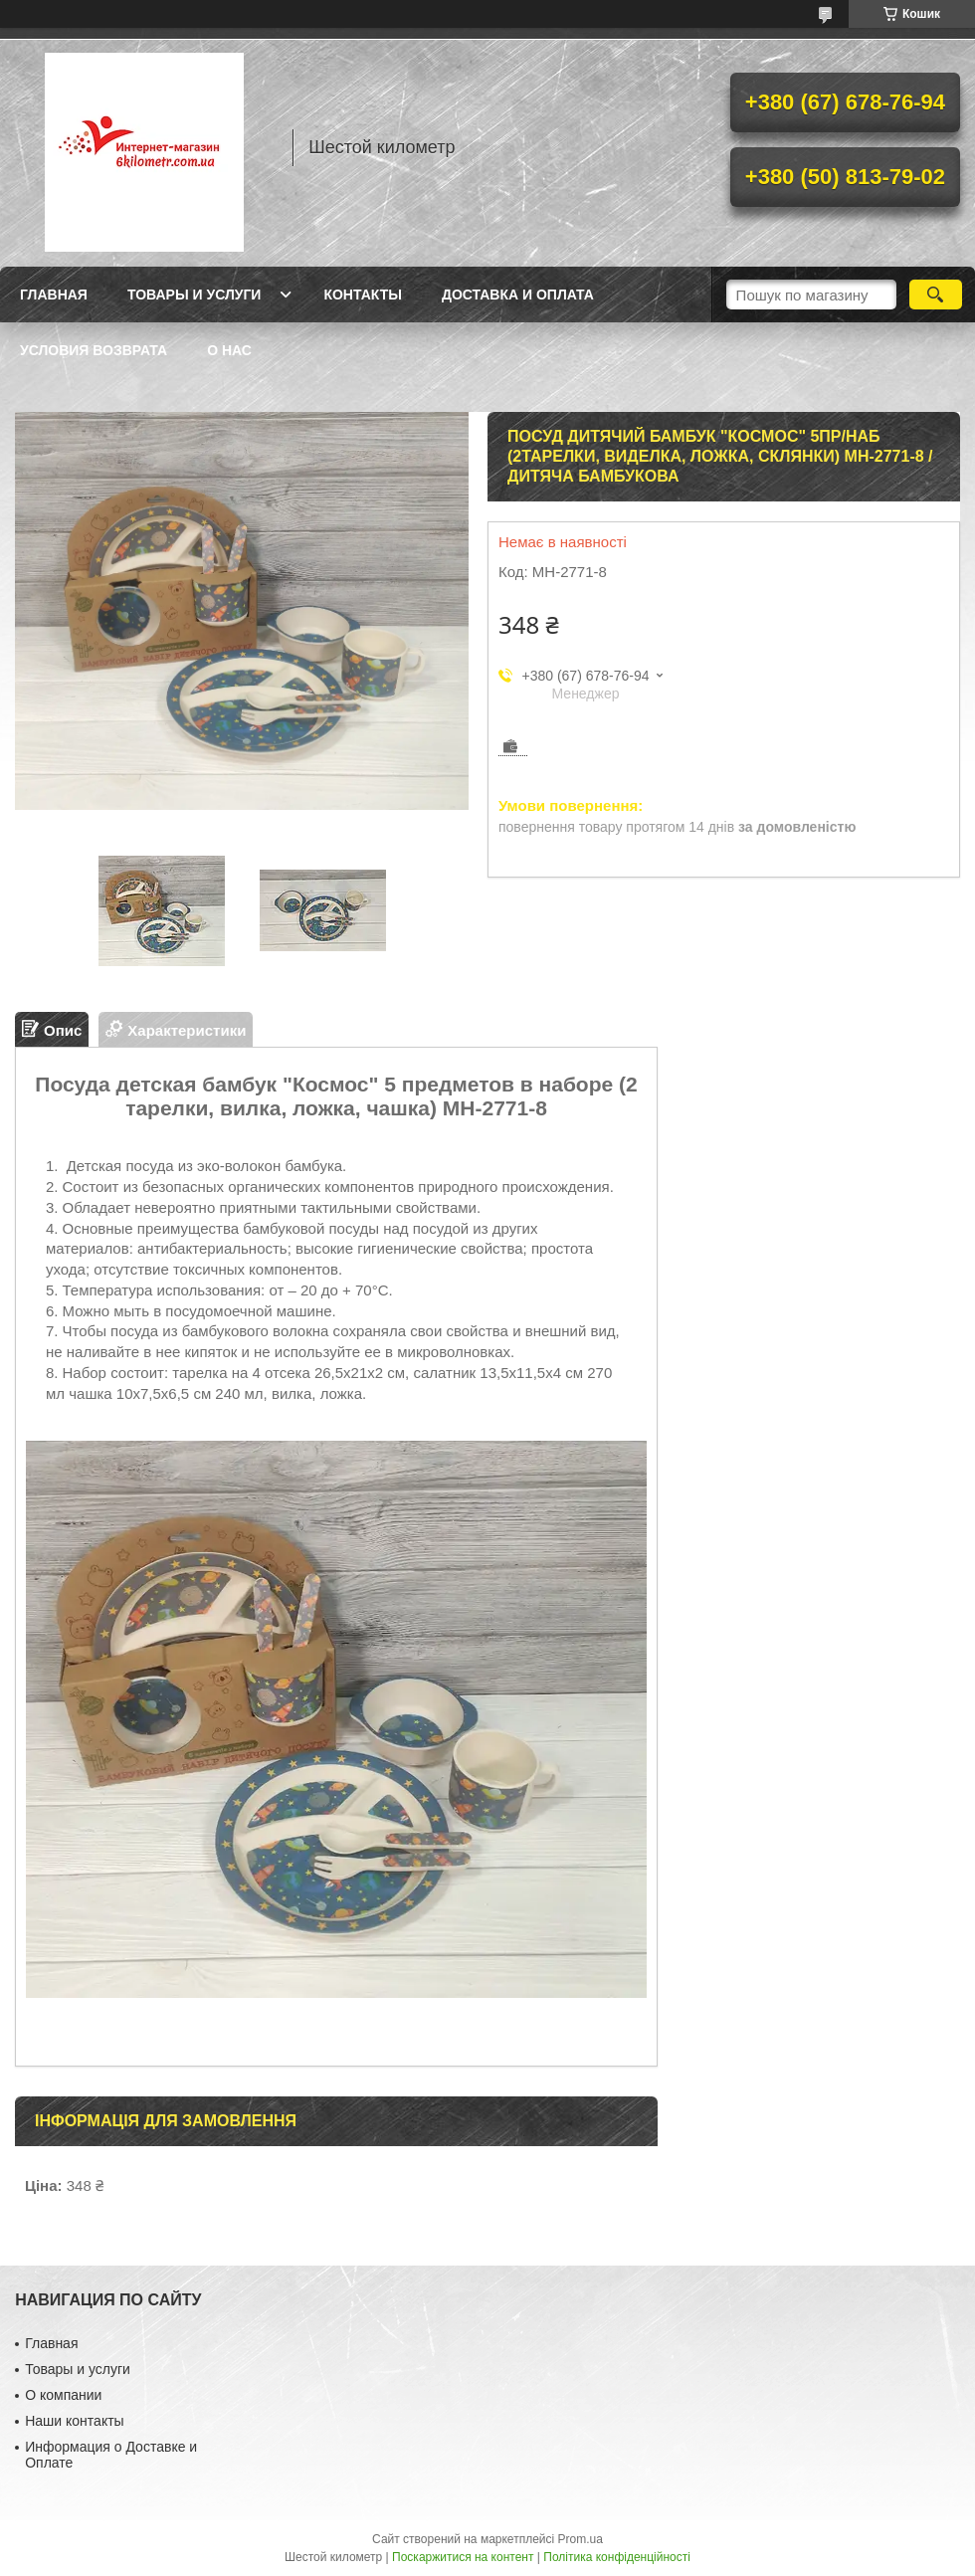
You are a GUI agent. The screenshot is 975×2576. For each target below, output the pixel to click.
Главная (54, 294)
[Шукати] (935, 294)
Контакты (362, 294)
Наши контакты (74, 2421)
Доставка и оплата (518, 294)
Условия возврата (93, 350)
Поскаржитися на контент (462, 2557)
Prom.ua (580, 2539)
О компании (63, 2395)
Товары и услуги (194, 294)
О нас (229, 350)
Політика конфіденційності (616, 2557)
